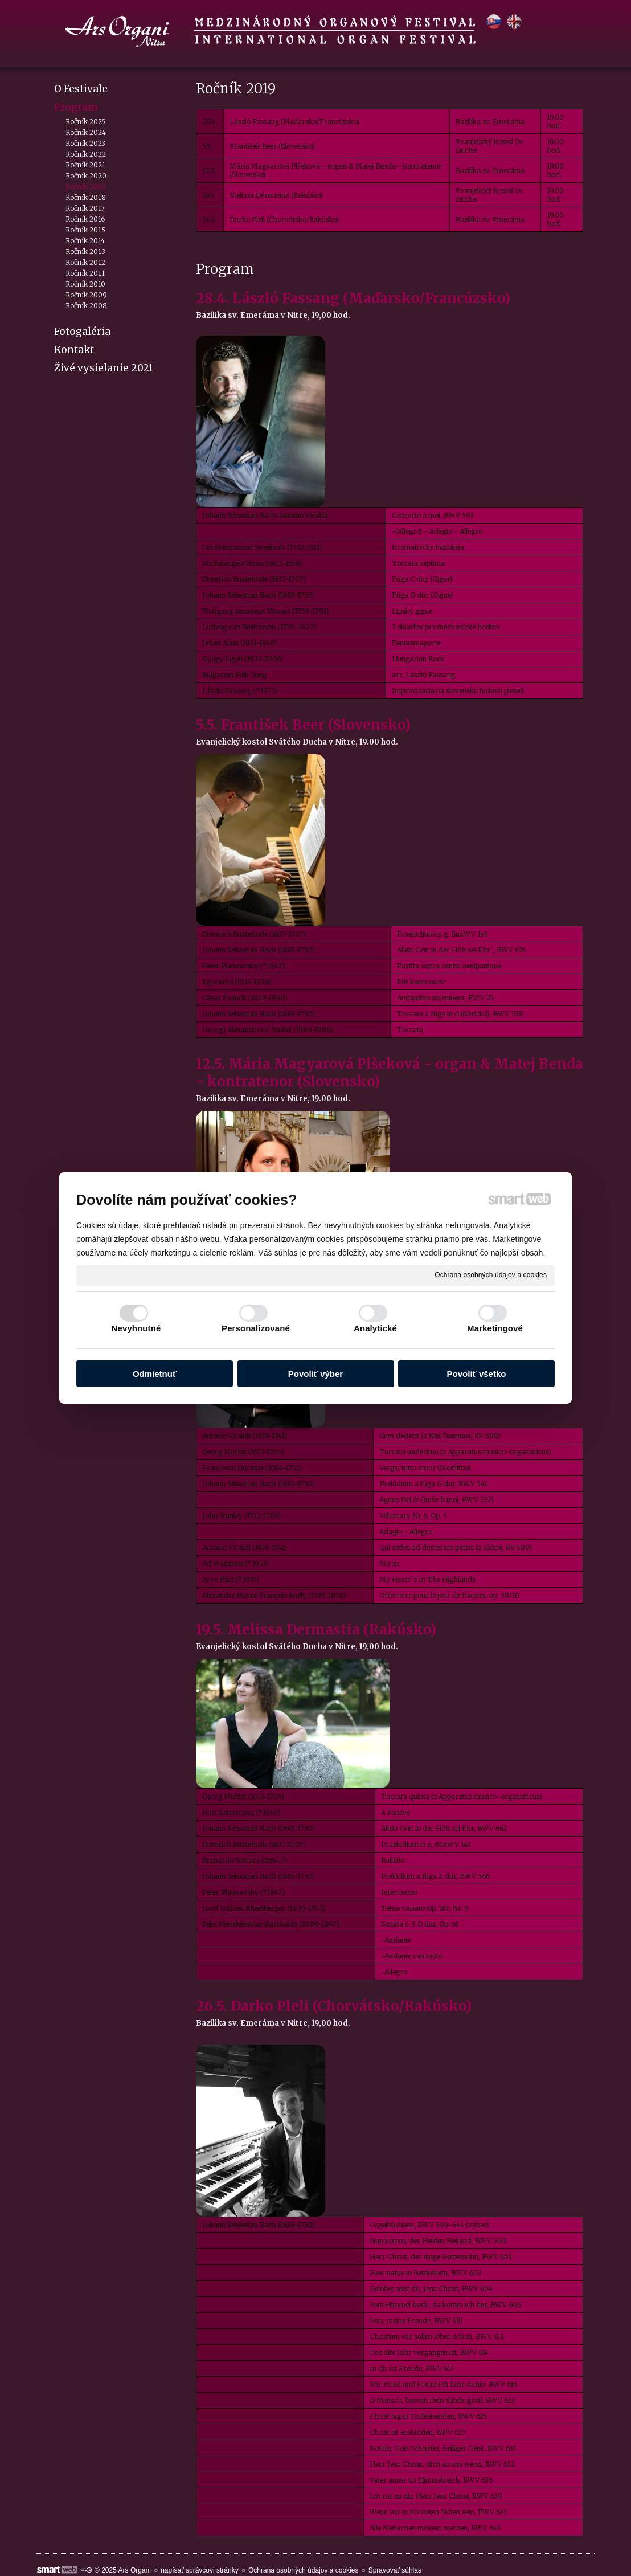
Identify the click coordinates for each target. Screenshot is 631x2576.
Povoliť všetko (476, 1374)
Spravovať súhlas (394, 2570)
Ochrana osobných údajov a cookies (491, 1275)
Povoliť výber (315, 1374)
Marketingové (495, 1328)
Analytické (375, 1328)
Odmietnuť (155, 1374)
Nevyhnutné (136, 1328)
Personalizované (256, 1328)
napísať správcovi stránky (200, 2570)
